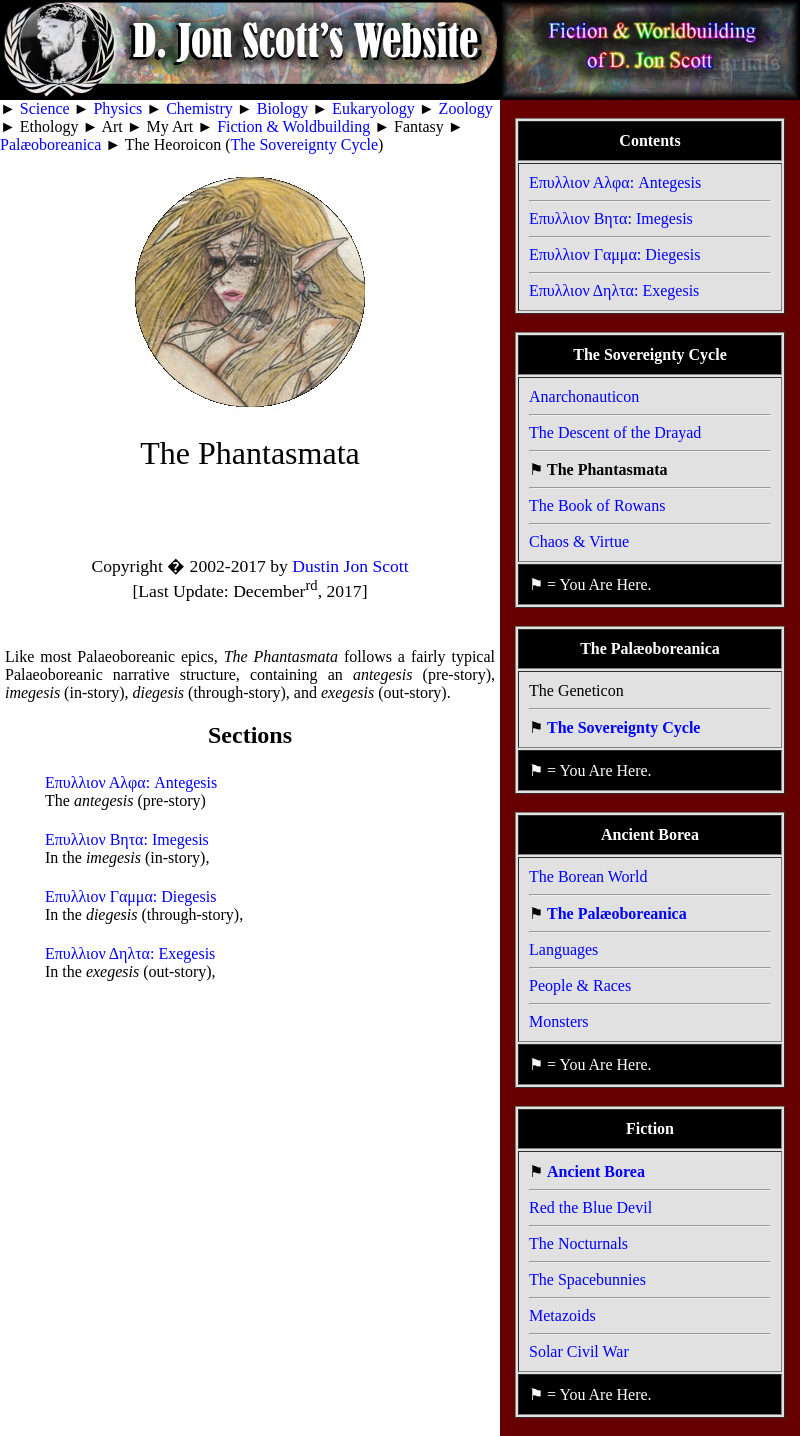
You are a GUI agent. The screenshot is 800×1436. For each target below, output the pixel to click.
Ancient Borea (596, 1171)
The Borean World (588, 876)
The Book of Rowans (597, 505)
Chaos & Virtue (579, 541)
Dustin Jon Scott (350, 566)
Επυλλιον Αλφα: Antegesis (131, 782)
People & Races (580, 985)
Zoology (466, 108)
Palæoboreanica (50, 144)
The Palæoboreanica (617, 913)
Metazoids (562, 1315)
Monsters (559, 1021)
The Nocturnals (578, 1243)
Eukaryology (373, 108)
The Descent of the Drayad (615, 432)
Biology (283, 108)
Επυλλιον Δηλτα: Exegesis (130, 953)
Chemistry (199, 108)
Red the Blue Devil (590, 1207)
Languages (563, 949)
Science (45, 108)
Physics (117, 108)
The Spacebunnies (587, 1279)
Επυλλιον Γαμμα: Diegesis (130, 896)
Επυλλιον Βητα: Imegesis (127, 839)
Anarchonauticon (584, 396)
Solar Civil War (579, 1351)
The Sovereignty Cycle (305, 144)
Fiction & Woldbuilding (293, 126)
